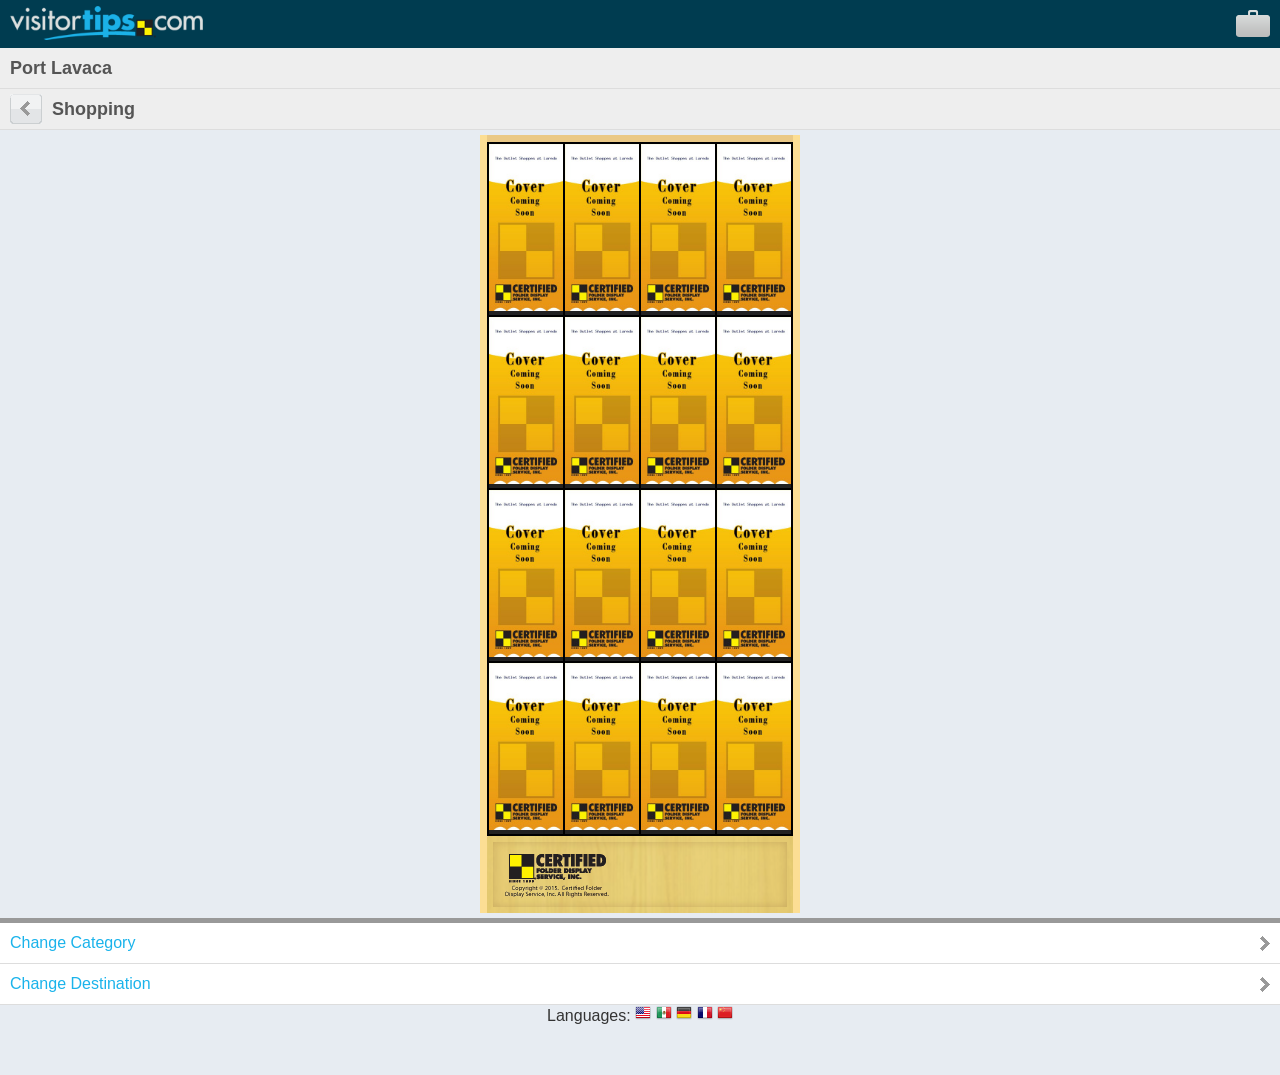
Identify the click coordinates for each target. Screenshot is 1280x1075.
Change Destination (80, 983)
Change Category (72, 942)
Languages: (589, 1015)
